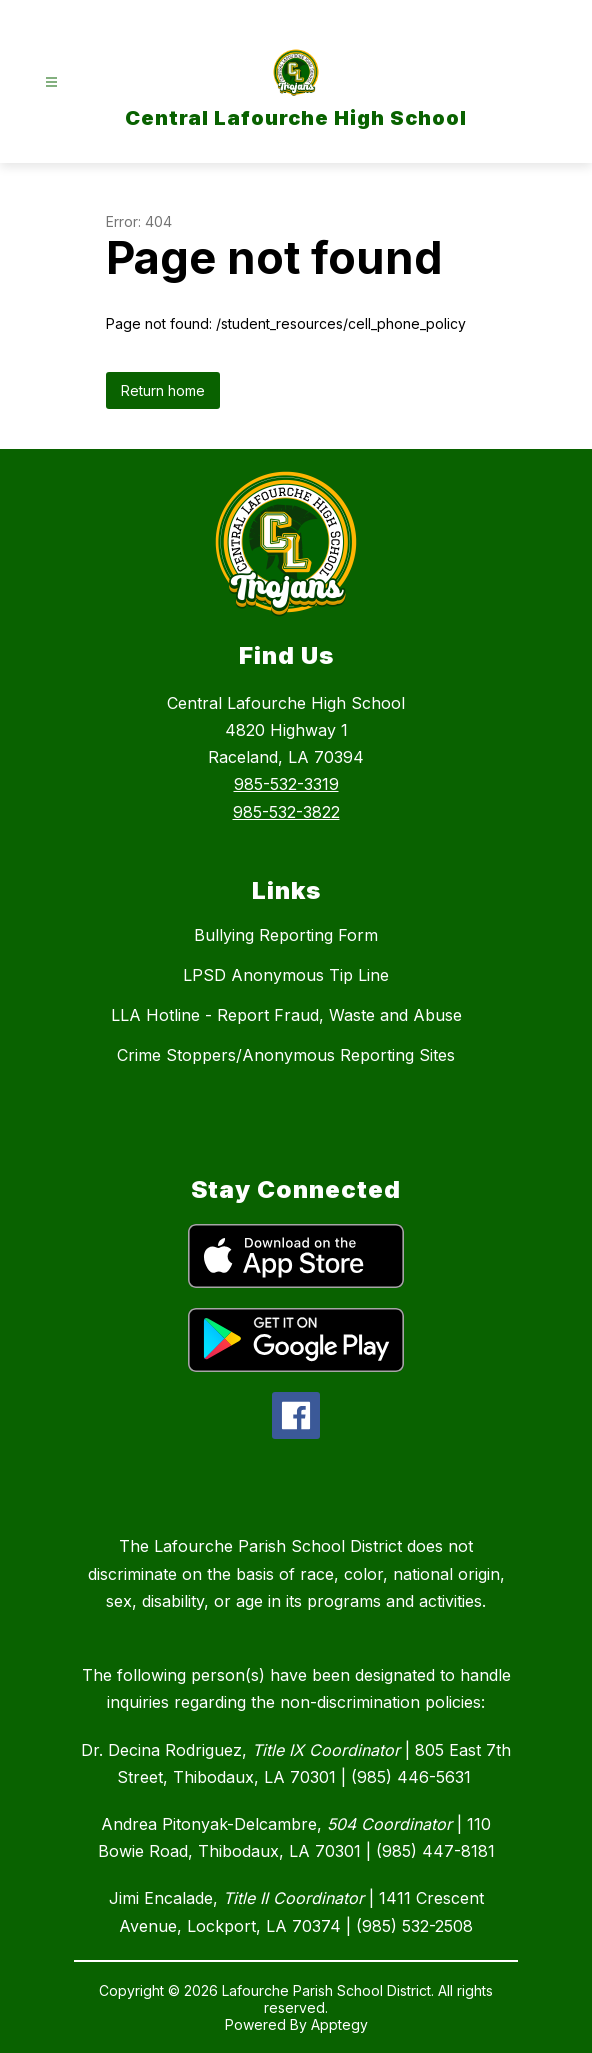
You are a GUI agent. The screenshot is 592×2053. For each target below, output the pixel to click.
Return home (163, 390)
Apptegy (339, 2024)
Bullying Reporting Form (286, 935)
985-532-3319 (286, 784)
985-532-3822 (286, 812)
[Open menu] (51, 82)
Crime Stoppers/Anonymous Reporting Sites (286, 1055)
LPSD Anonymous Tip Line (286, 975)
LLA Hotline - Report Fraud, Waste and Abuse (286, 1015)
